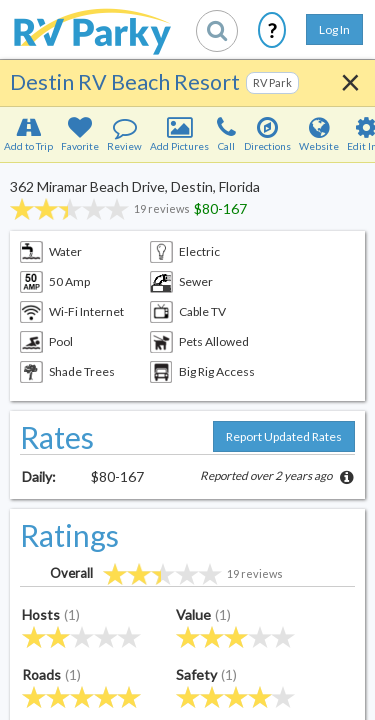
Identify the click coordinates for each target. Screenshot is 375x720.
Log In (334, 29)
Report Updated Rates (284, 436)
